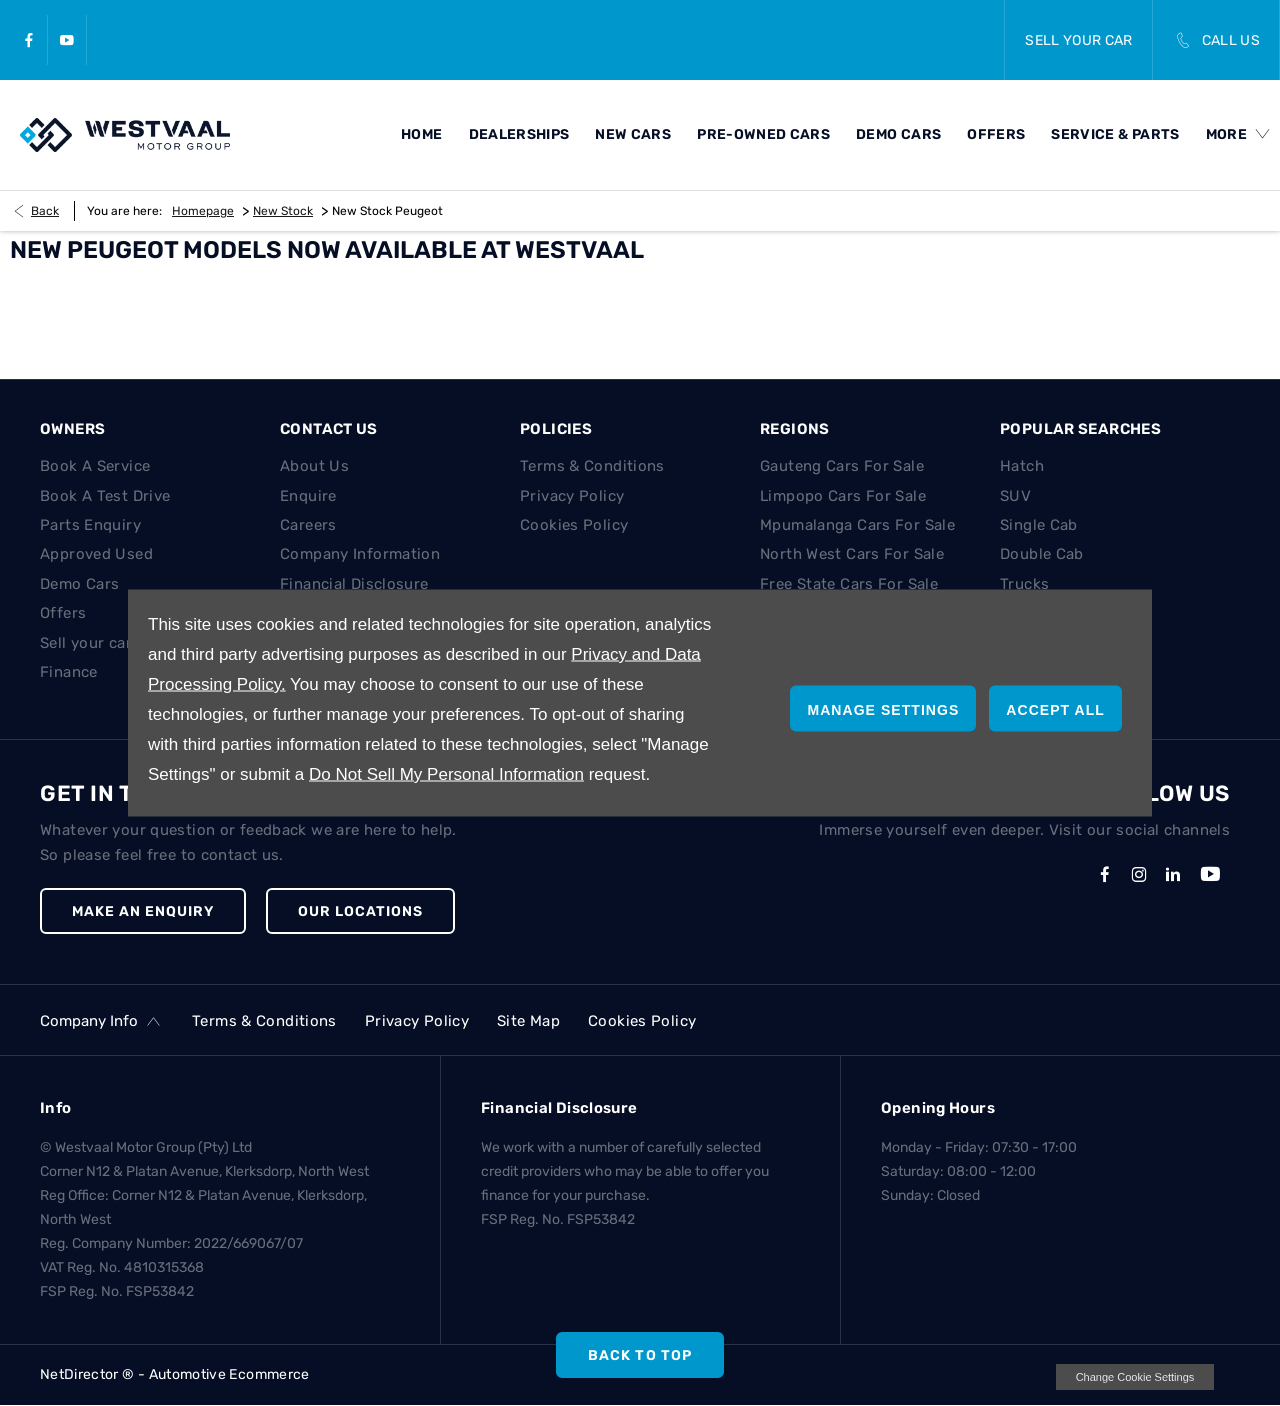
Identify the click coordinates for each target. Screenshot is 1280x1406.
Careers (308, 525)
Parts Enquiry (90, 525)
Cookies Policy (574, 525)
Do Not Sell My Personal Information (446, 774)
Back (45, 211)
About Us (314, 466)
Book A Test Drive (105, 496)
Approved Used (96, 554)
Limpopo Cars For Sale (843, 496)
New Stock (283, 211)
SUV (1015, 496)
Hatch (1022, 466)
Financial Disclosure (354, 584)
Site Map (528, 1021)
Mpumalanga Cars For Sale (857, 525)
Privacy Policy (572, 496)
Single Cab (1039, 525)
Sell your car (86, 643)
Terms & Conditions (592, 466)
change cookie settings (1135, 1377)
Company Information (360, 554)
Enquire (308, 496)
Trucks (1024, 584)
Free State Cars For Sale (849, 584)
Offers (63, 613)
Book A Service (95, 466)
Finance (69, 672)
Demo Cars (79, 584)
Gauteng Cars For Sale (842, 466)
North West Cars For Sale (852, 554)
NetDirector (81, 1374)
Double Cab (1042, 554)
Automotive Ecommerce (229, 1374)
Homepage (203, 211)
